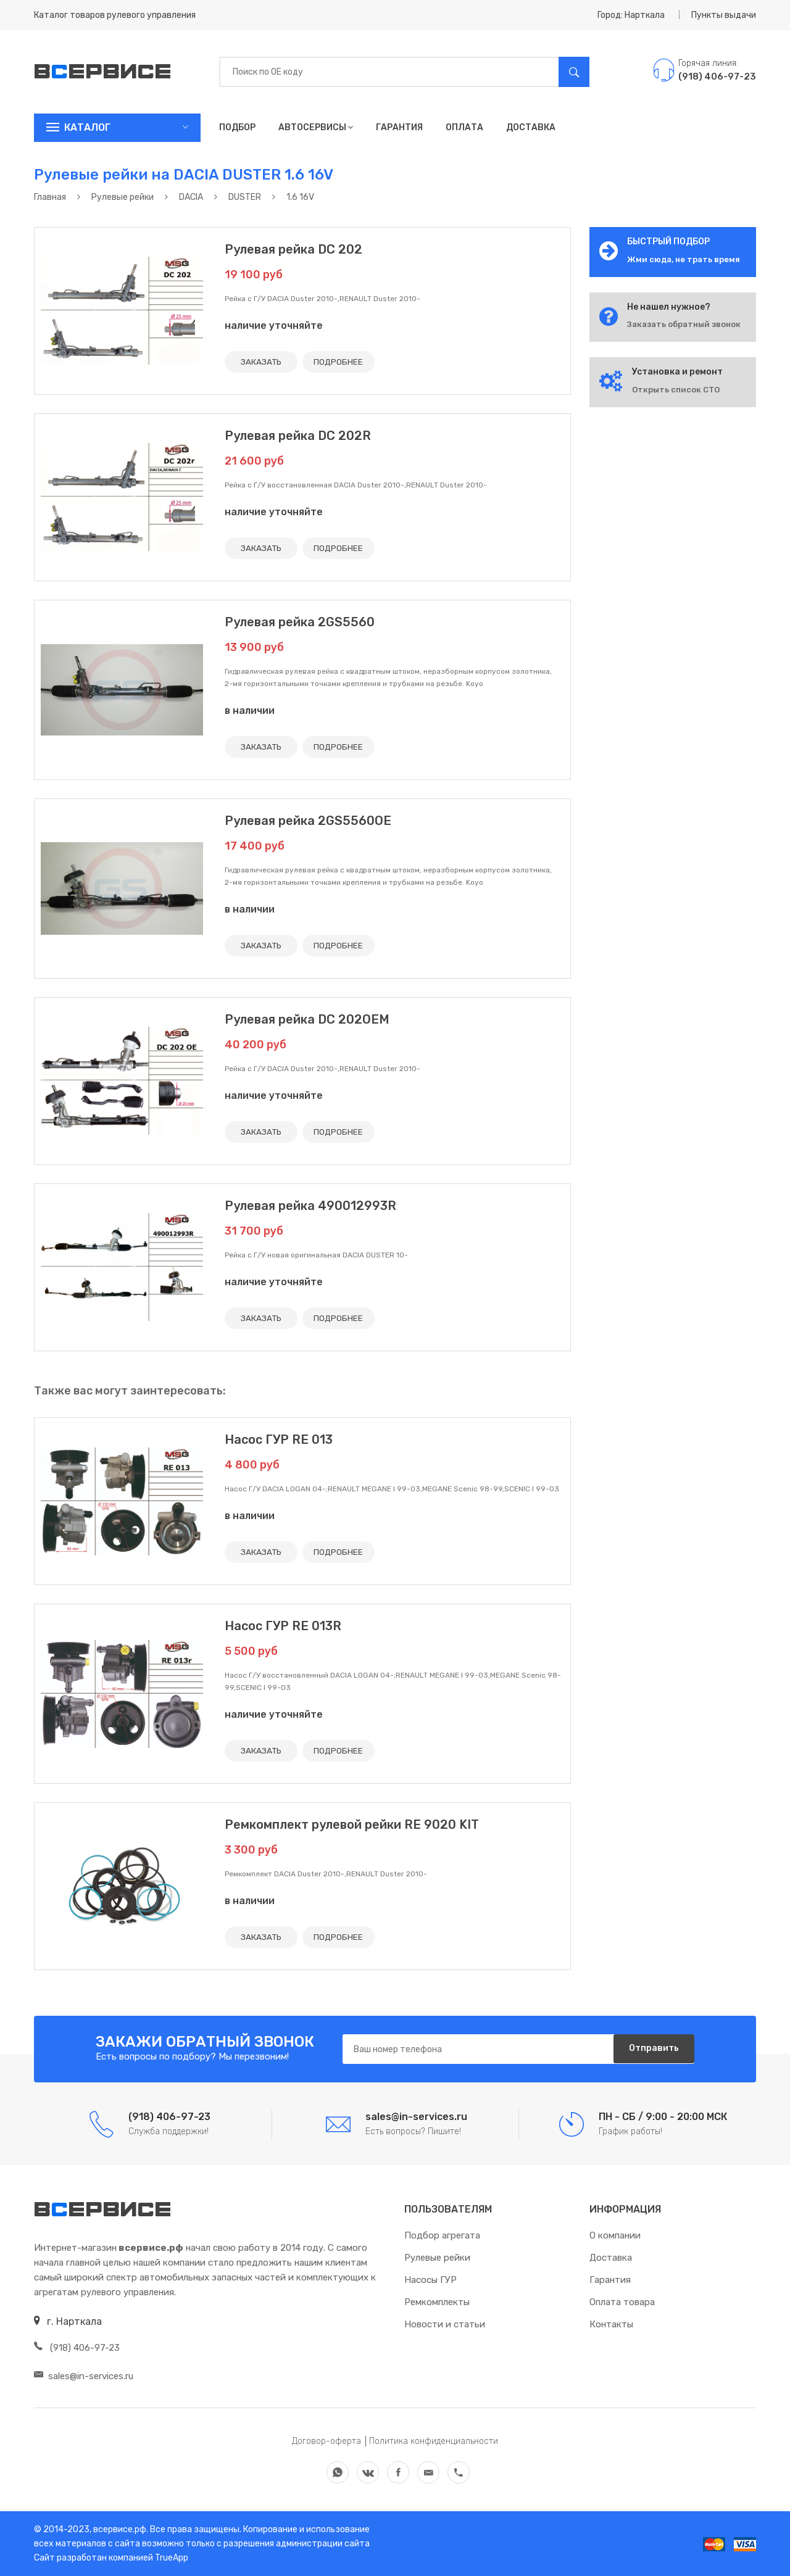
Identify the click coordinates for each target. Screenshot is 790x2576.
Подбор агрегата (442, 2235)
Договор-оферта (326, 2441)
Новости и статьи (444, 2324)
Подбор (237, 127)
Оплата (464, 127)
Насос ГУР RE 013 (279, 1439)
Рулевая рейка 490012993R (310, 1205)
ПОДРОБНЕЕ (344, 362)
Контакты (611, 2324)
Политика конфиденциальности (433, 2441)
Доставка (530, 127)
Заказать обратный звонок (684, 324)
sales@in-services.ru (83, 2376)
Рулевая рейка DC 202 (293, 249)
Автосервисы (315, 127)
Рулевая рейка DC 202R (298, 435)
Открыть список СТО (676, 389)
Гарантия (399, 127)
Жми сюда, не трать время (683, 259)
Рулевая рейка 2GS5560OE (308, 820)
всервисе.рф (118, 2529)
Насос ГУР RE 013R (283, 1625)
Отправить (651, 2049)
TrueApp (171, 2558)
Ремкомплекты (437, 2302)
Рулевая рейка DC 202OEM (307, 1019)
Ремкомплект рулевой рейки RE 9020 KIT (352, 1824)
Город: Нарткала (631, 15)
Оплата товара (622, 2302)
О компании (615, 2235)
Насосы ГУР (430, 2279)
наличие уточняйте (274, 325)
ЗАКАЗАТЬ (263, 362)
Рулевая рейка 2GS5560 (300, 622)
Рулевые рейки (437, 2257)
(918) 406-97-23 (77, 2347)
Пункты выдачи (723, 15)
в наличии (250, 710)
